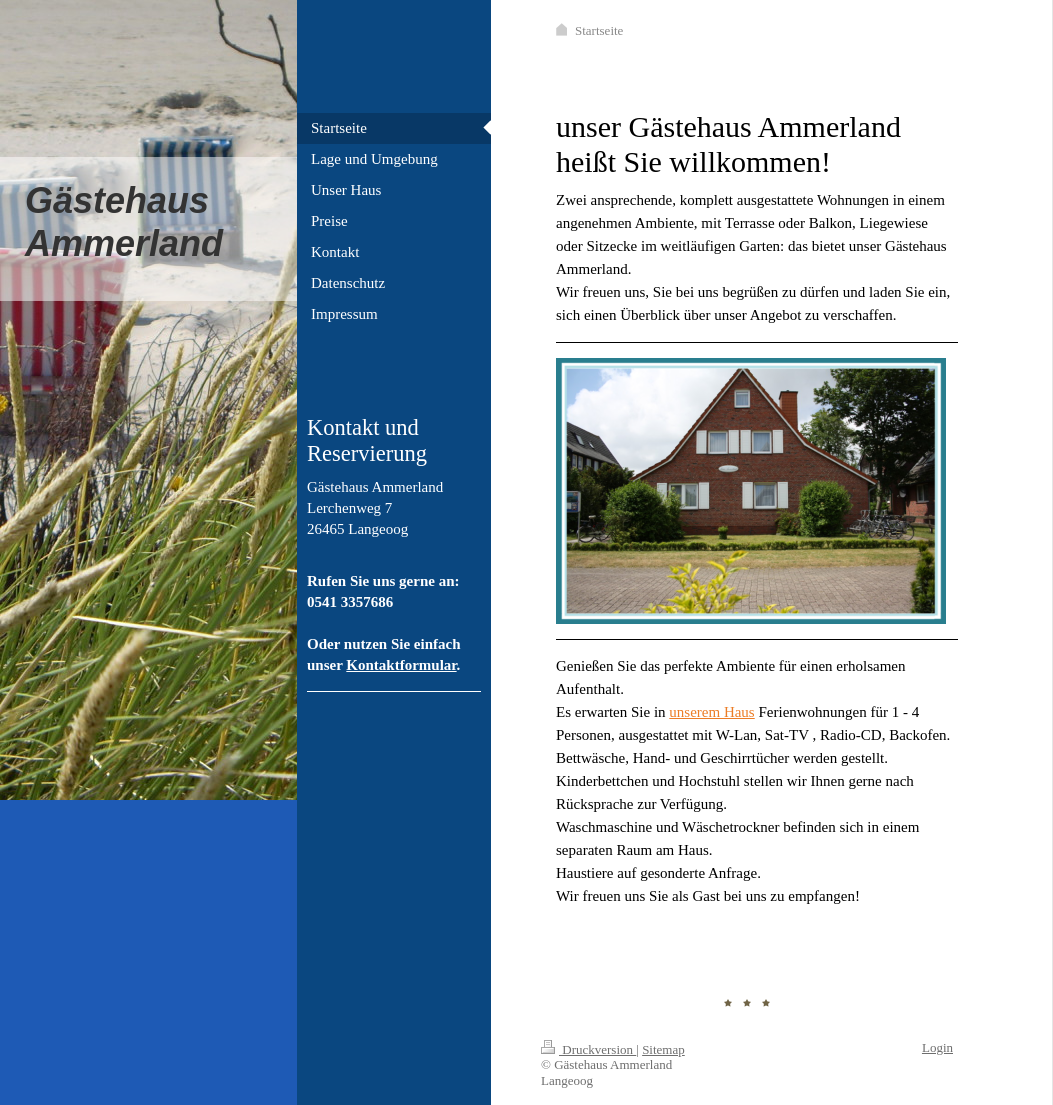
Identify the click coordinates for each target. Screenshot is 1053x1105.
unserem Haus (711, 712)
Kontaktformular (401, 665)
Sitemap (663, 1049)
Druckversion (588, 1049)
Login (937, 1047)
